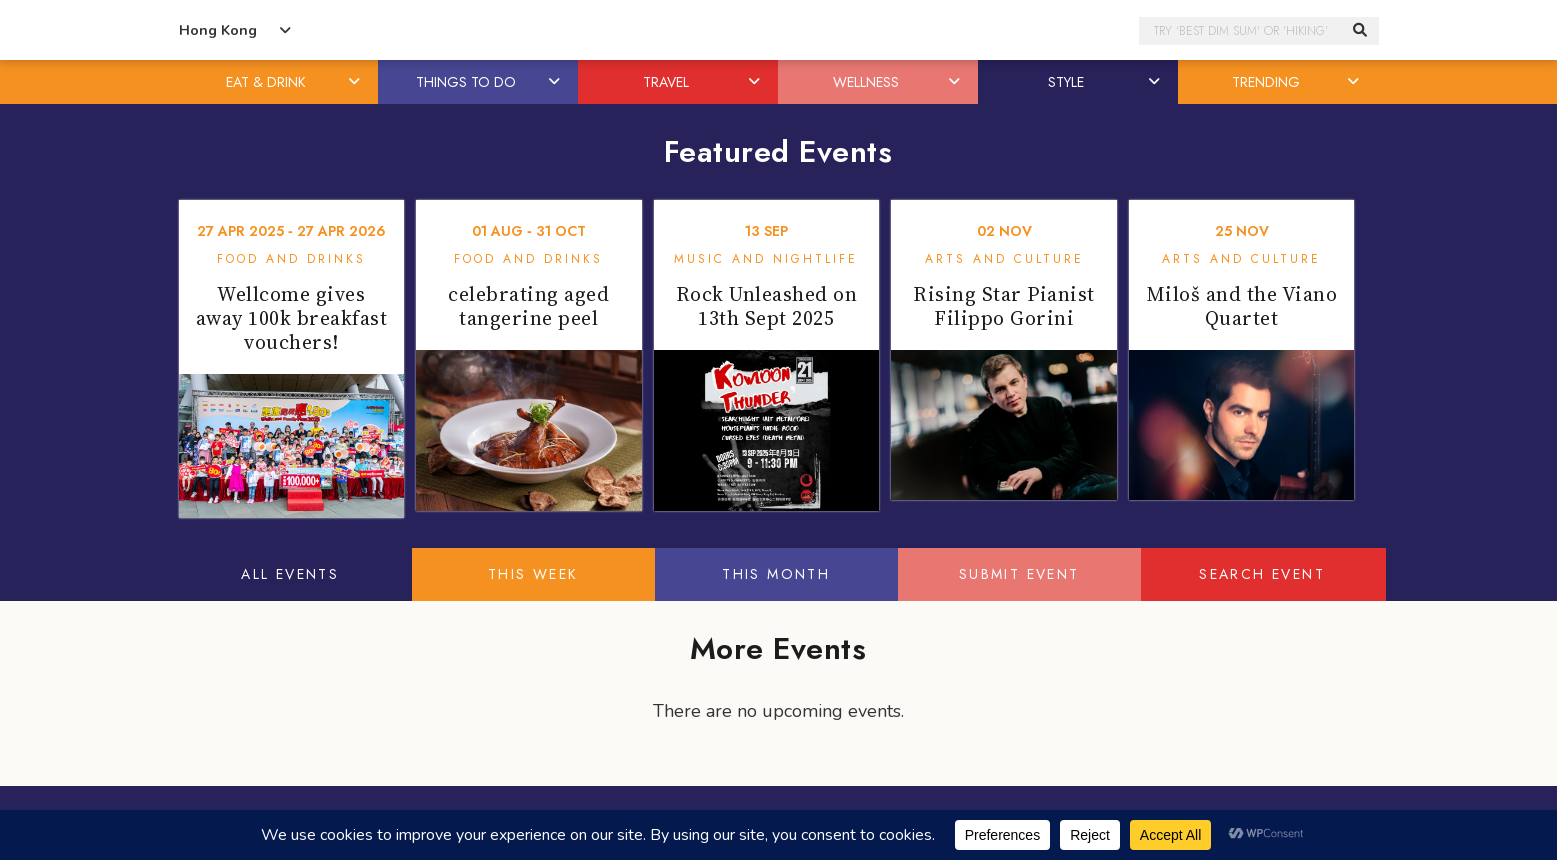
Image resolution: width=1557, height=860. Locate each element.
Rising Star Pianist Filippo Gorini (1004, 306)
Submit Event (1019, 574)
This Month (776, 574)
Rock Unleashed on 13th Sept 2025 (767, 306)
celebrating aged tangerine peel (528, 306)
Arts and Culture (1004, 259)
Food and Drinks (291, 259)
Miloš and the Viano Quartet (1242, 306)
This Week (533, 574)
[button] (355, 82)
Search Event (1262, 574)
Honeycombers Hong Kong (779, 30)
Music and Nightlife (766, 259)
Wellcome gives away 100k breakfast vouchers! (292, 318)
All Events (290, 574)
